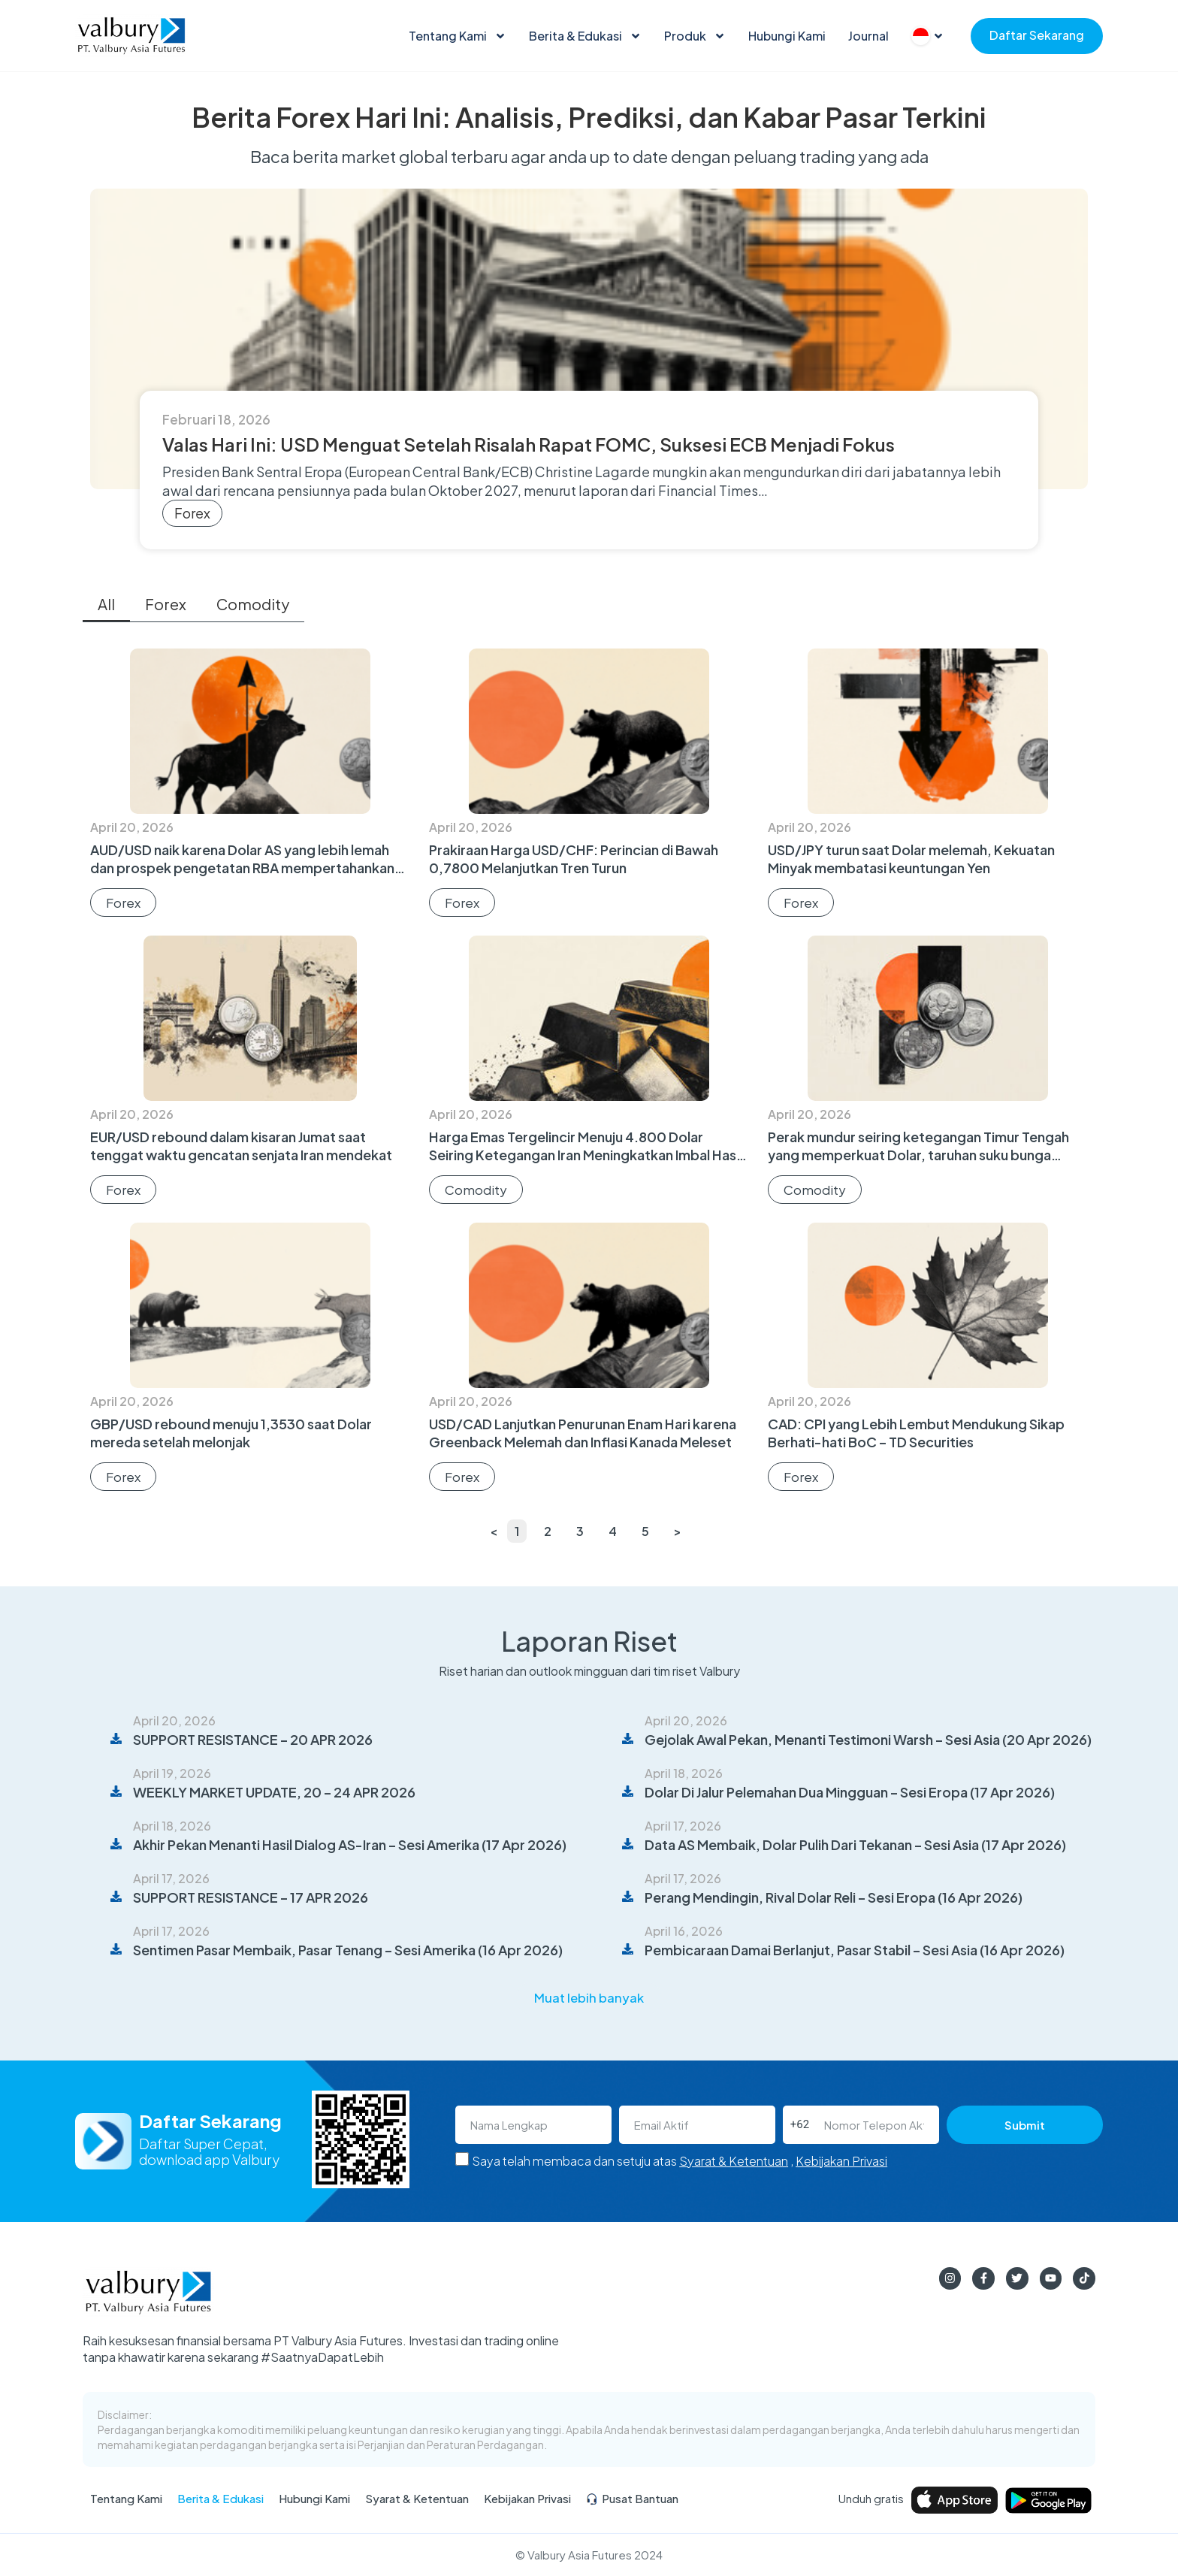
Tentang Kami (457, 36)
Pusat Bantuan (632, 2499)
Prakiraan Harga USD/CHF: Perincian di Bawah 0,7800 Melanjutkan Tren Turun (573, 858)
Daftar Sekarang (1036, 35)
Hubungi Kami (787, 36)
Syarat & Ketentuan (733, 2161)
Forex (192, 513)
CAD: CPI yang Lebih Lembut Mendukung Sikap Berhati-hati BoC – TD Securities (916, 1432)
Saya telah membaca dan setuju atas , (679, 2161)
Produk (695, 36)
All (106, 603)
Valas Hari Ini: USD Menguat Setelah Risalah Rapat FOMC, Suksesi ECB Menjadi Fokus (528, 444)
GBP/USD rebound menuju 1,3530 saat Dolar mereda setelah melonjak (231, 1432)
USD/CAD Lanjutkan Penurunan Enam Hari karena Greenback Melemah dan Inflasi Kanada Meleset (582, 1432)
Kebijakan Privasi (841, 2161)
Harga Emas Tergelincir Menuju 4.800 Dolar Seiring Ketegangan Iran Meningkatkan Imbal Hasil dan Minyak (585, 1154)
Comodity (252, 603)
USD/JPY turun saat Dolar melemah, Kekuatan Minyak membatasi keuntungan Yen (911, 858)
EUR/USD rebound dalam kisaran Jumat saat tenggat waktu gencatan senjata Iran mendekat (241, 1145)
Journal (868, 36)
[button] (589, 1998)
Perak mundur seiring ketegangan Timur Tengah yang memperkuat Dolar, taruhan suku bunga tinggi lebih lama (918, 1154)
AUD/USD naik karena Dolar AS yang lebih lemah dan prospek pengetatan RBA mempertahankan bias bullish (242, 867)
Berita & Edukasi (585, 36)
